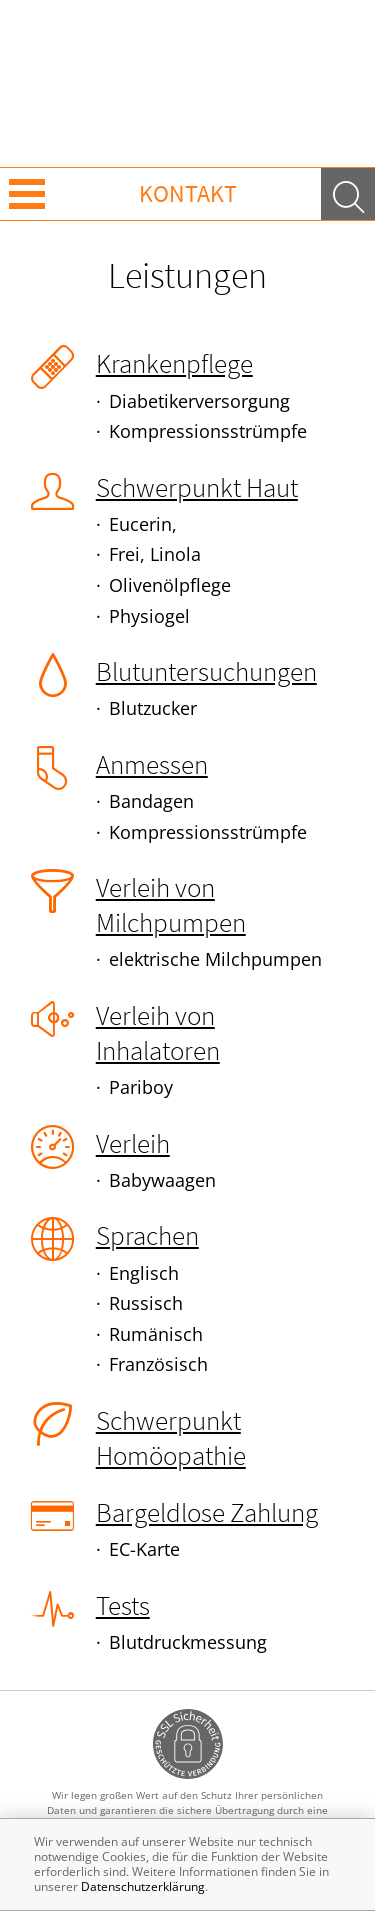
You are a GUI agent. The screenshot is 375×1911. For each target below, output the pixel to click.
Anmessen (152, 764)
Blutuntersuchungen (206, 671)
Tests (123, 1605)
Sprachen (147, 1235)
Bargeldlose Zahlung (207, 1512)
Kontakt (188, 193)
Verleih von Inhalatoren (158, 1032)
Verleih (133, 1143)
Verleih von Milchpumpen (171, 904)
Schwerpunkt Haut (197, 487)
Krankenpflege (174, 363)
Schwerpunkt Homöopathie (171, 1437)
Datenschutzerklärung (143, 1886)
